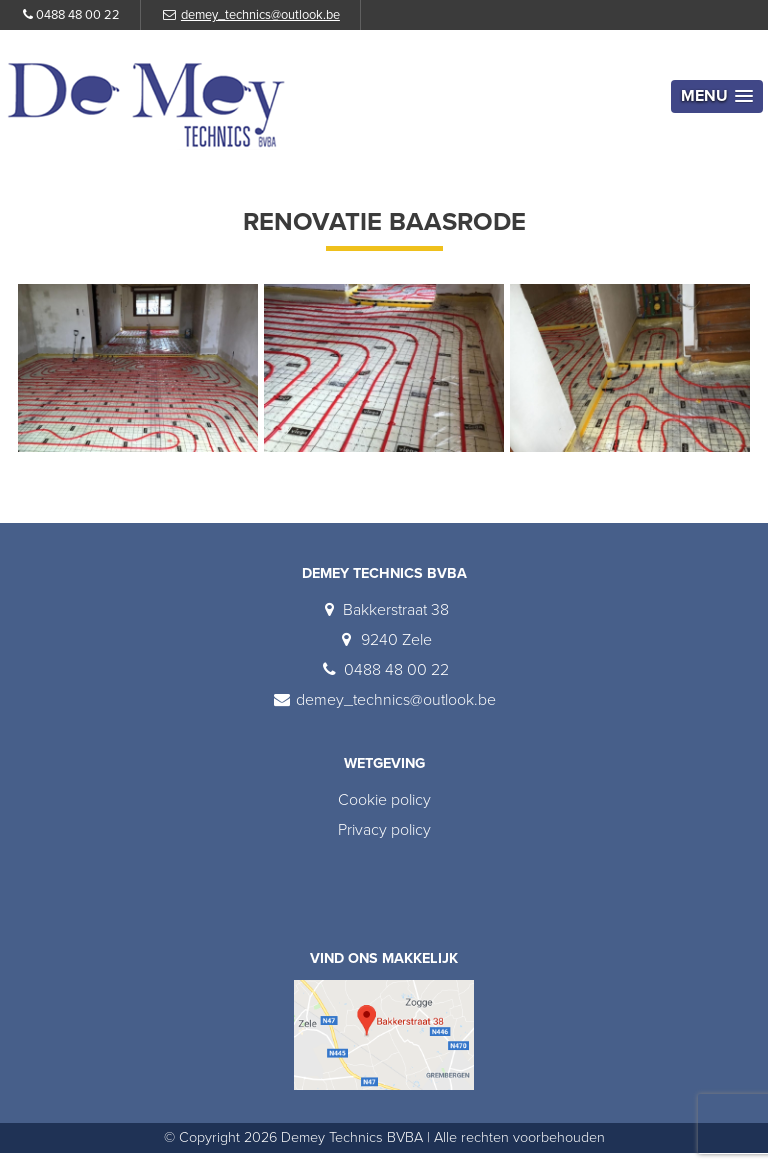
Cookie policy (384, 800)
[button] (717, 96)
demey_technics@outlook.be (260, 15)
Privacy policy (384, 830)
